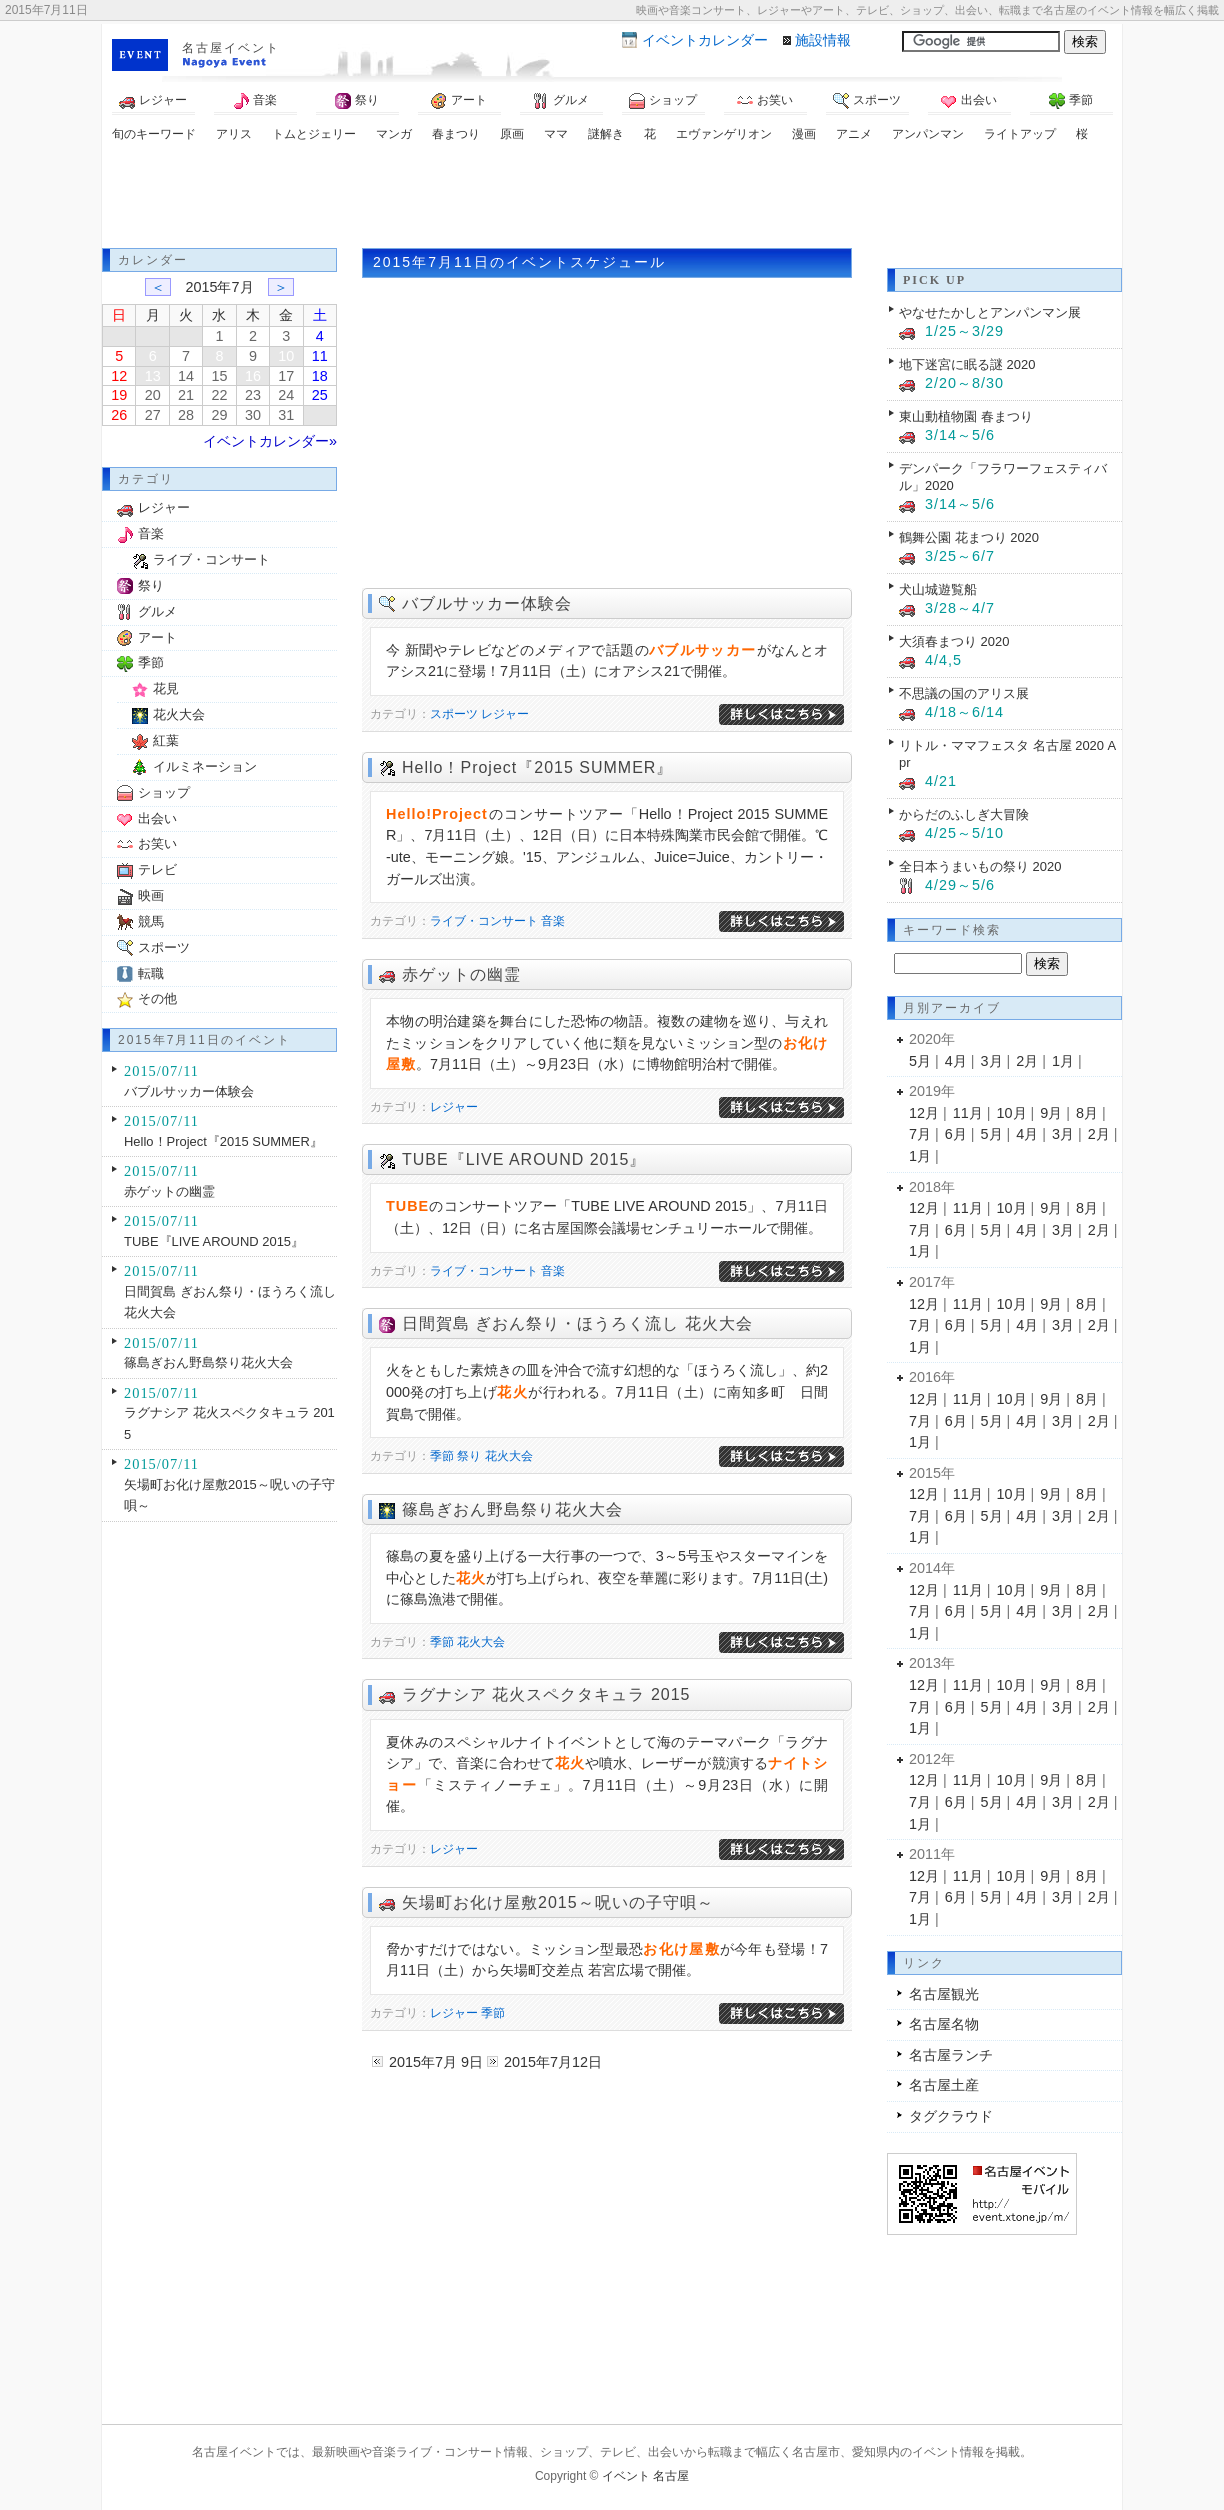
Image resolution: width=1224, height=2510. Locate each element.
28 (186, 415)
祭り (357, 101)
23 (253, 395)
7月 (920, 1134)
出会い (969, 101)
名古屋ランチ (951, 2055)
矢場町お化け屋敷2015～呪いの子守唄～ (558, 1902)
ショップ (663, 101)
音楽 (255, 101)
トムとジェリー (314, 134)
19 (119, 395)
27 (153, 415)
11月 (968, 1113)
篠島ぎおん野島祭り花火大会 (512, 1509)
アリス (234, 134)
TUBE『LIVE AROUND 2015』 (524, 1159)
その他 (157, 998)
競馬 (151, 921)
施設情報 (823, 40)
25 (320, 395)
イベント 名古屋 (645, 2476)
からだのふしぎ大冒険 (964, 814)
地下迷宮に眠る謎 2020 (967, 364)
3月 (992, 1061)
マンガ (394, 134)
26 (119, 415)
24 (286, 395)
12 (119, 376)
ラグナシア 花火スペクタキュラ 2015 (546, 1694)
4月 (956, 1061)
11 (320, 356)
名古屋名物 (944, 2024)
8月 (1087, 1113)
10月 (1012, 1113)
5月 (920, 1061)
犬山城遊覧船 (938, 589)
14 (186, 376)
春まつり (456, 134)
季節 (1071, 101)
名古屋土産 (944, 2085)
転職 (151, 973)
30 (253, 415)
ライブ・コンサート (484, 921)
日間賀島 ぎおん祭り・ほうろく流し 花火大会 (577, 1323)
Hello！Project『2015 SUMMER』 (537, 767)
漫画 (804, 134)
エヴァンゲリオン (724, 134)
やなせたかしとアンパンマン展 (990, 312)
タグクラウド (951, 2116)
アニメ (854, 134)
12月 (924, 1113)
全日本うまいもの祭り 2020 (980, 866)
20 (153, 395)
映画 (151, 895)
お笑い (765, 101)
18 (320, 376)
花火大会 (509, 1456)
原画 (512, 134)
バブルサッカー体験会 (487, 603)
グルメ (561, 101)
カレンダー (705, 40)
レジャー (153, 101)
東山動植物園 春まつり (966, 416)
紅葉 (166, 740)
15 (219, 376)
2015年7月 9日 (436, 2062)
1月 (1063, 1061)
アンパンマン (928, 134)
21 (186, 395)
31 (286, 415)
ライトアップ (1020, 134)
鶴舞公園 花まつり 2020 (969, 537)
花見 (166, 688)
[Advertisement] (612, 198)
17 (286, 376)
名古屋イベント (231, 48)
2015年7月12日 (553, 2062)
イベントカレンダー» (270, 441)
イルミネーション (205, 766)
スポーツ (867, 101)
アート (459, 101)
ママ (556, 134)
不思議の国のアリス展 (964, 693)
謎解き (606, 134)
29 (219, 415)
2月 (1027, 1061)
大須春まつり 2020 (954, 641)
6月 (956, 1134)
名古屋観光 (944, 1994)
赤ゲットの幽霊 (461, 974)
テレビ (157, 869)
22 (219, 395)
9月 (1051, 1113)
